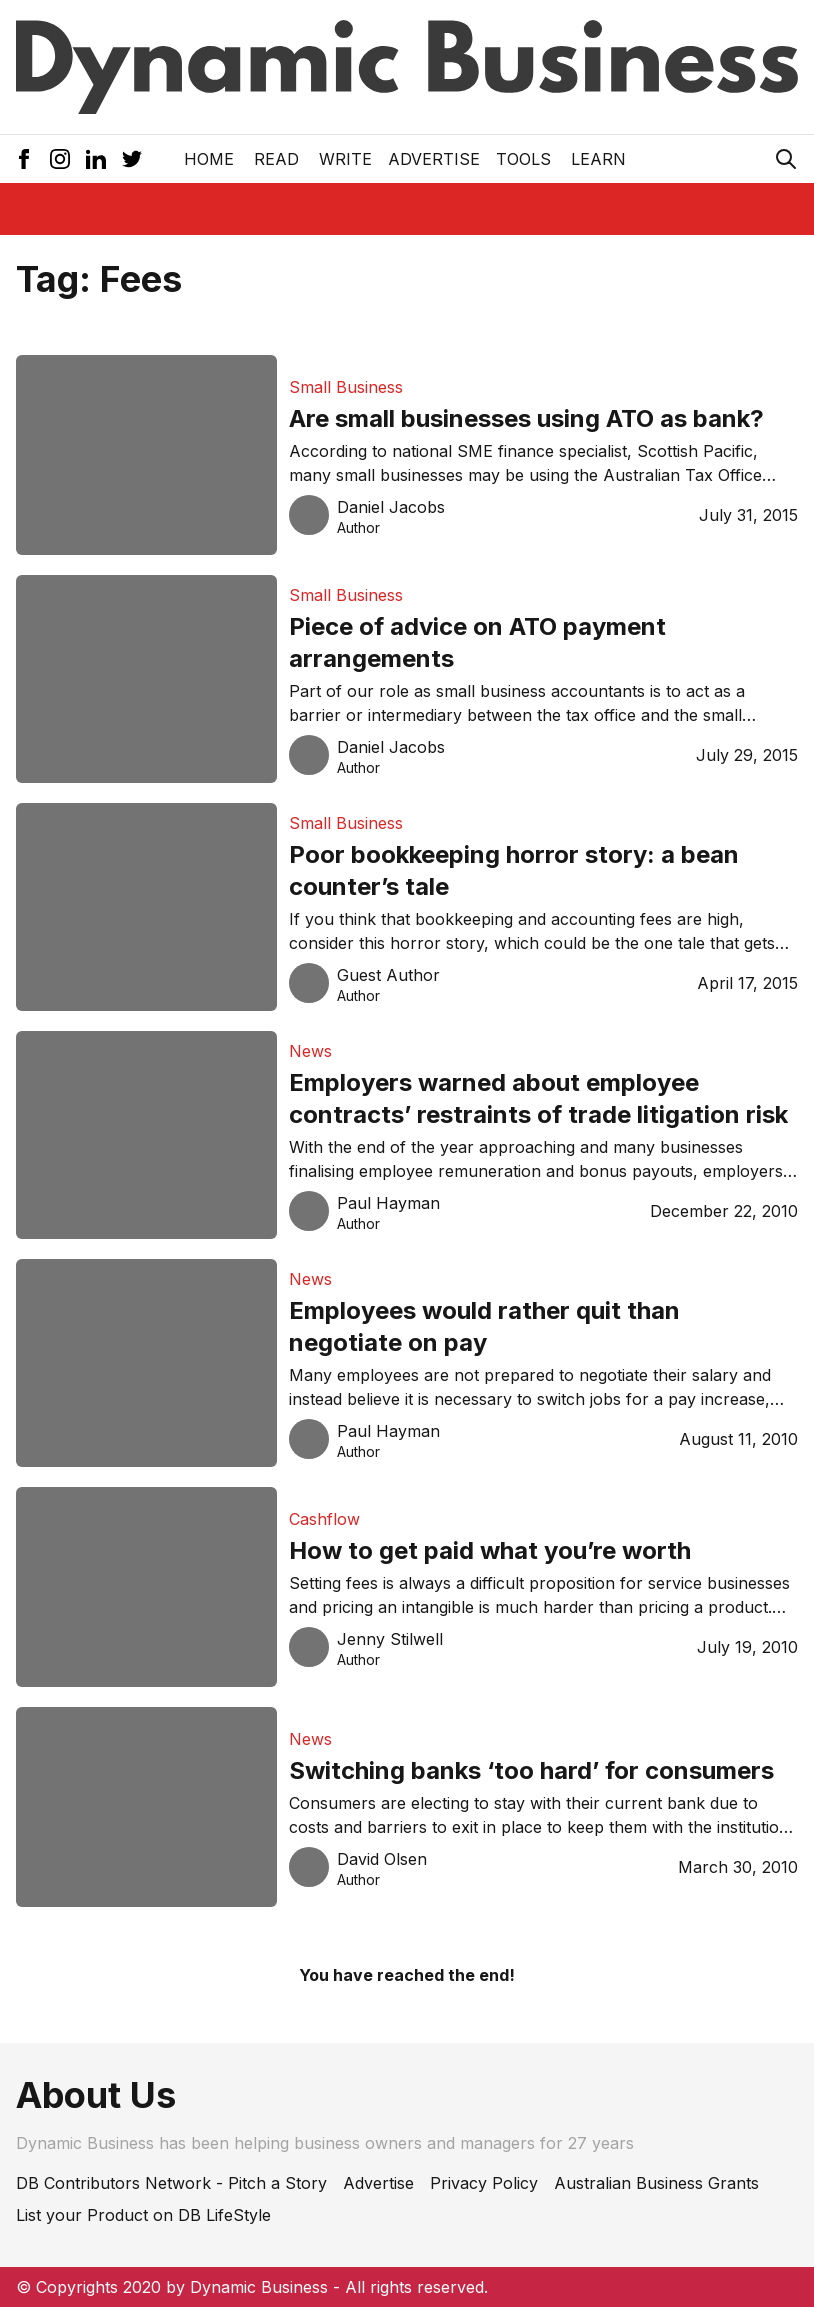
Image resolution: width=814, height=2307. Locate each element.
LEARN (598, 159)
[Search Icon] (786, 159)
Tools (523, 159)
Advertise (434, 159)
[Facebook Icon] (24, 159)
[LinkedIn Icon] (96, 159)
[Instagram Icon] (60, 159)
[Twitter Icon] (132, 159)
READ (276, 159)
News (310, 1051)
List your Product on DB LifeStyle (143, 2215)
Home (209, 159)
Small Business (346, 387)
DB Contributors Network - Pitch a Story (171, 2183)
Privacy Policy (484, 2183)
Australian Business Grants (656, 2183)
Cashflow (324, 1519)
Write (345, 159)
